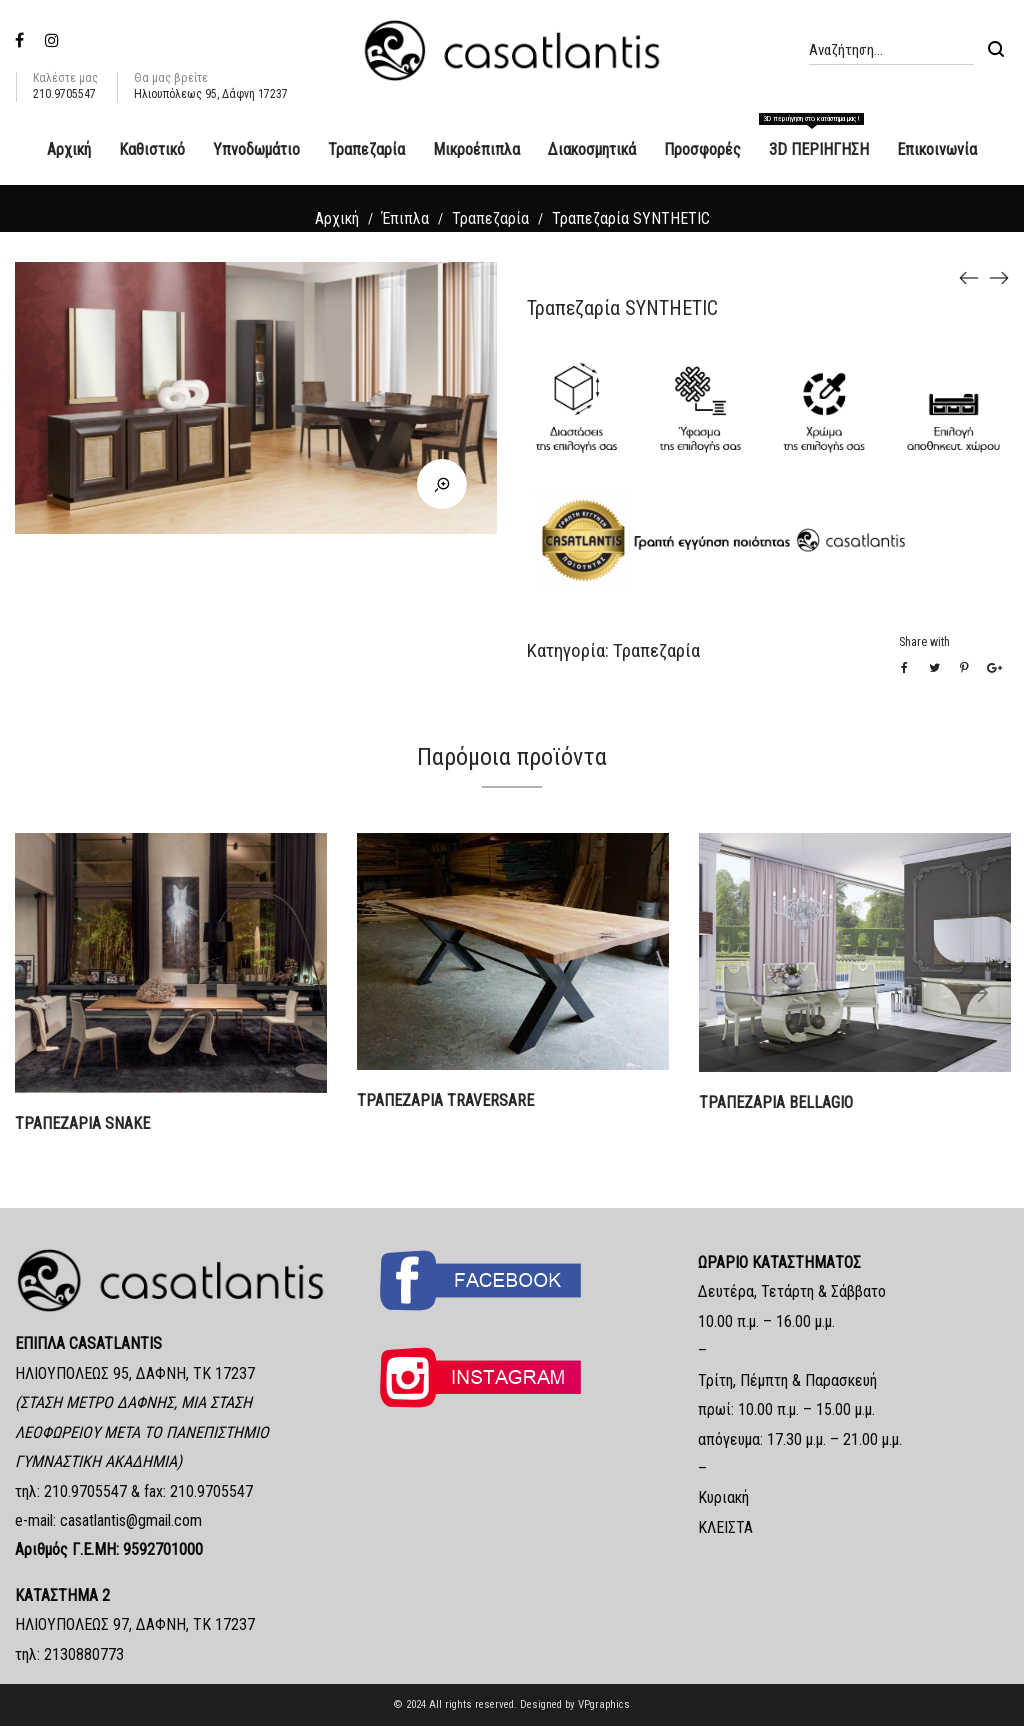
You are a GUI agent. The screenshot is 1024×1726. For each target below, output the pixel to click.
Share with (924, 642)
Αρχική (337, 218)
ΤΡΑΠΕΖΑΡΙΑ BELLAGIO (776, 1102)
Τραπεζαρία (490, 218)
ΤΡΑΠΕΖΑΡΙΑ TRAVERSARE (445, 1100)
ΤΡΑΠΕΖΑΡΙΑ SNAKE (82, 1123)
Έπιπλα (405, 218)
